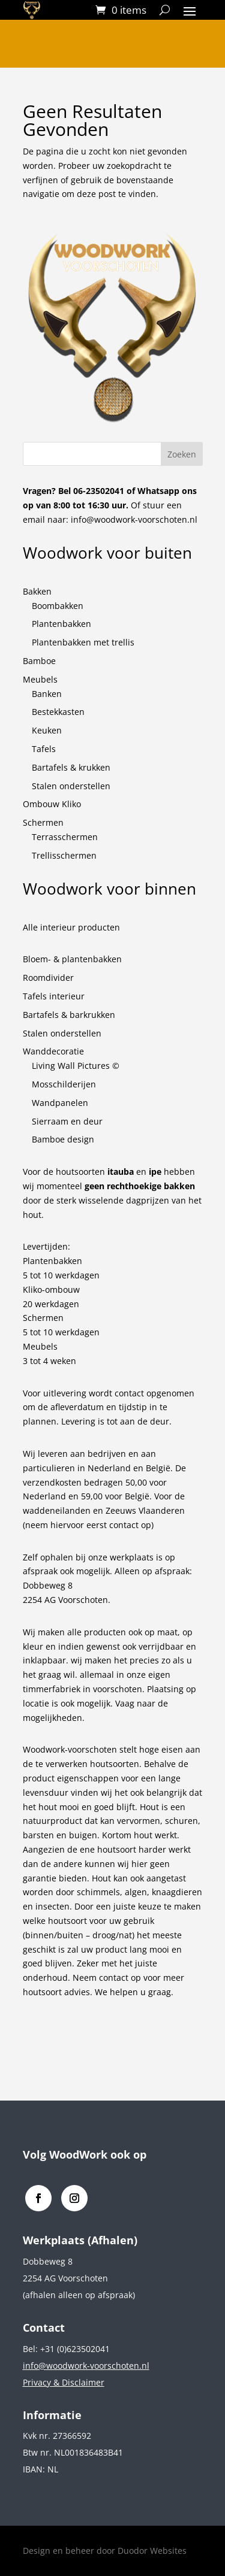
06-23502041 (98, 490)
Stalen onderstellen (71, 786)
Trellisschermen (64, 855)
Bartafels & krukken (71, 767)
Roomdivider (48, 977)
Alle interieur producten (71, 927)
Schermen (43, 822)
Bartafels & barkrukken (69, 1014)
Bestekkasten (58, 711)
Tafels (44, 748)
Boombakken (57, 605)
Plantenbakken (61, 623)
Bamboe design (63, 1139)
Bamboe (39, 660)
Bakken (37, 591)
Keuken (47, 730)
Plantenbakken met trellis (83, 642)
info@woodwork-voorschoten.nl (134, 519)
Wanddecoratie (53, 1051)
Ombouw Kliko (52, 804)
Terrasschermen (65, 836)
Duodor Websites (152, 2550)
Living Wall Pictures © (75, 1065)
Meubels (40, 679)
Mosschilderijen (64, 1084)
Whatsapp (158, 490)
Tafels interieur (54, 996)
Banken (47, 693)
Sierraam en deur (67, 1121)
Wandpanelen (60, 1102)
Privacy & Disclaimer (63, 2382)
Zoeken (181, 454)
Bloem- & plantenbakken (72, 959)
